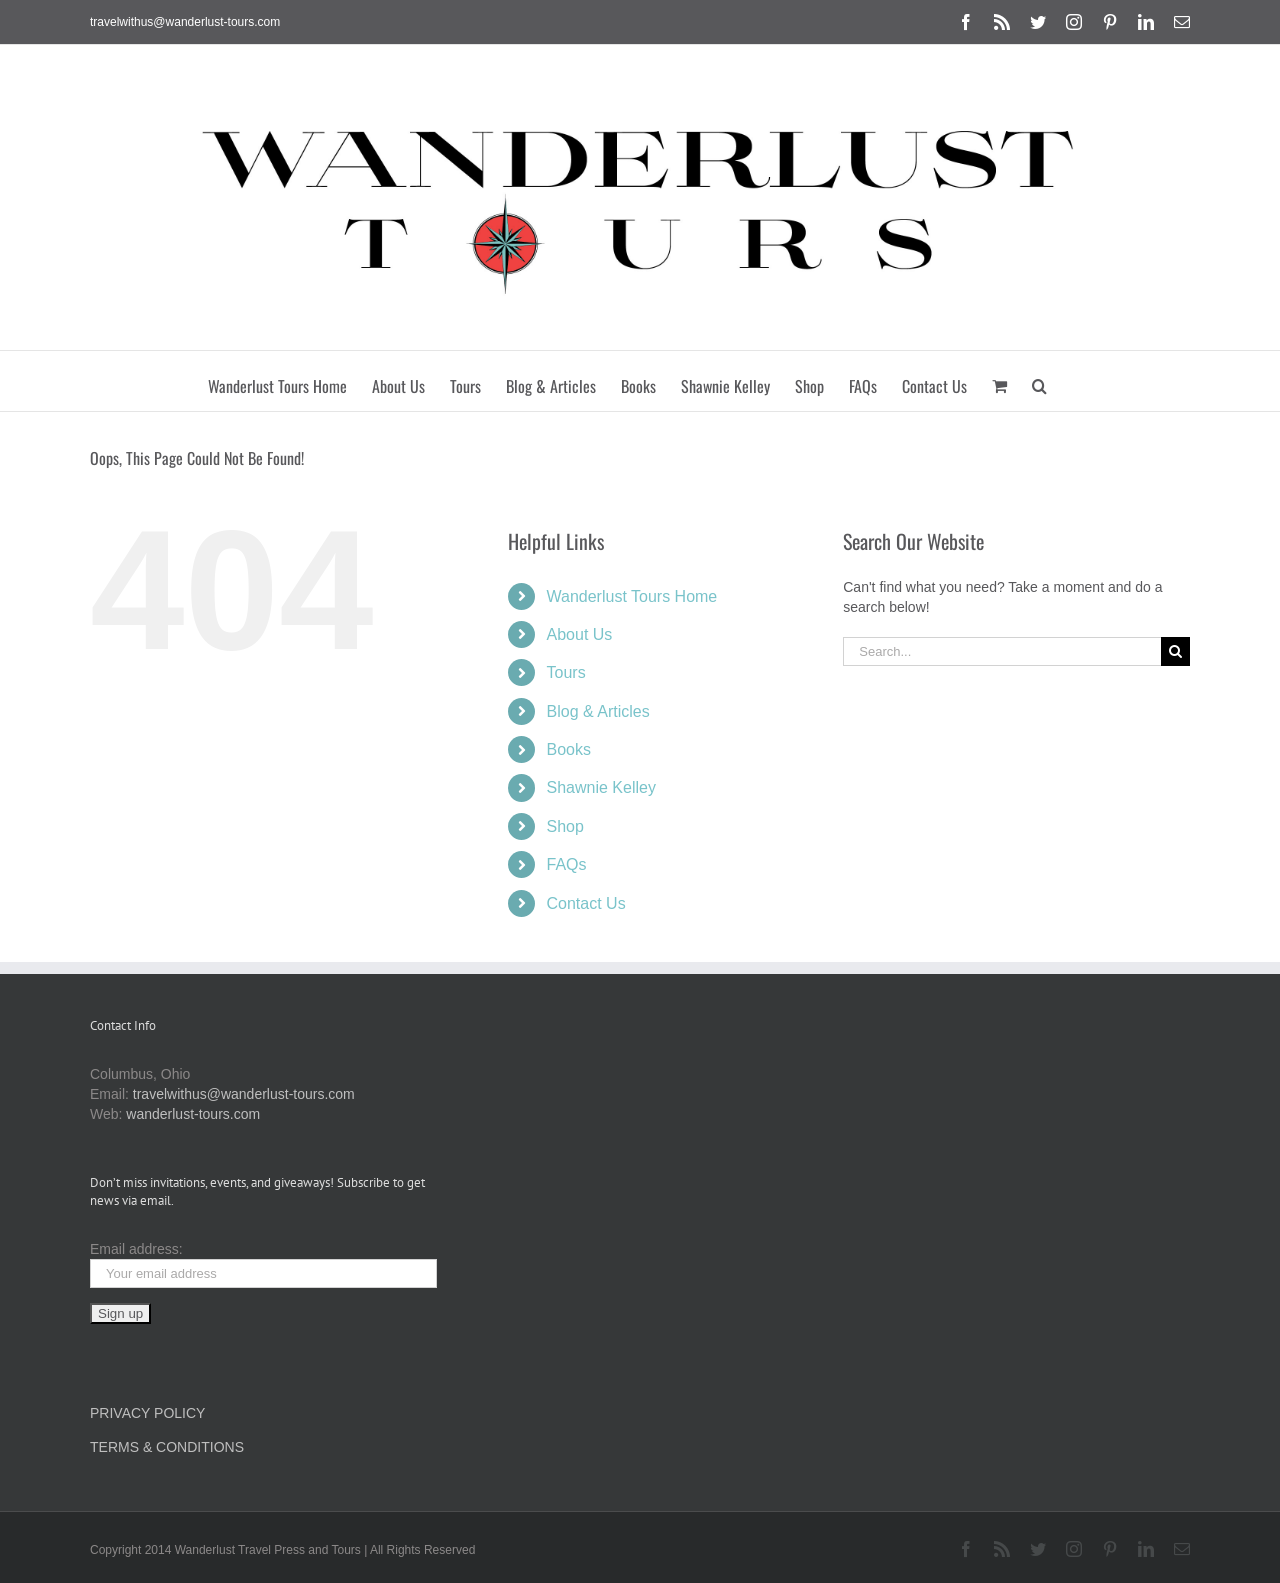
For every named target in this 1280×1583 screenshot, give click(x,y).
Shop (565, 826)
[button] (1039, 381)
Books (569, 749)
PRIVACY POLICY (147, 1413)
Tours (566, 672)
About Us (580, 634)
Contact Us (586, 903)
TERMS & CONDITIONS (167, 1447)
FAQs (567, 864)
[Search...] (1002, 651)
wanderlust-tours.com (193, 1114)
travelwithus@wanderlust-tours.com (185, 22)
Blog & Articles (598, 711)
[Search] (1175, 651)
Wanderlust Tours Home (632, 596)
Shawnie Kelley (601, 787)
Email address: (136, 1249)
